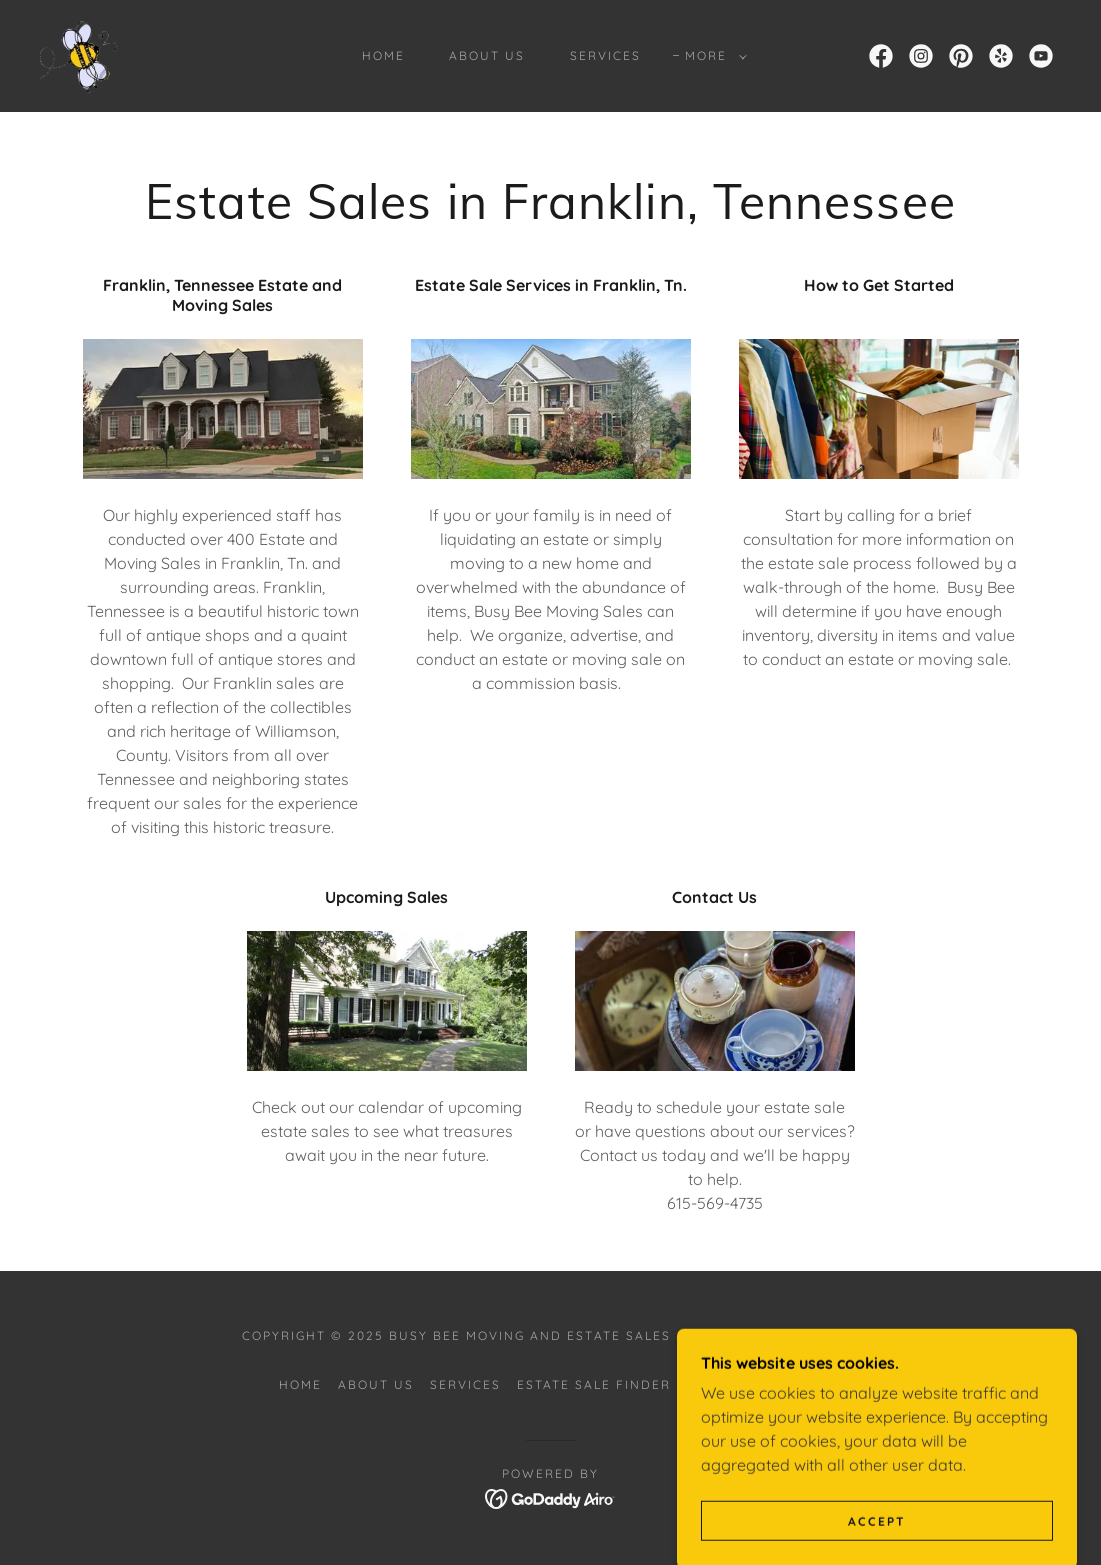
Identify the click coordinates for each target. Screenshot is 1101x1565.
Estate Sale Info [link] (754, 1384)
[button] (712, 56)
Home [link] (383, 55)
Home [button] (300, 1384)
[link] (80, 54)
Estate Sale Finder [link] (594, 1384)
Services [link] (605, 55)
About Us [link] (487, 55)
